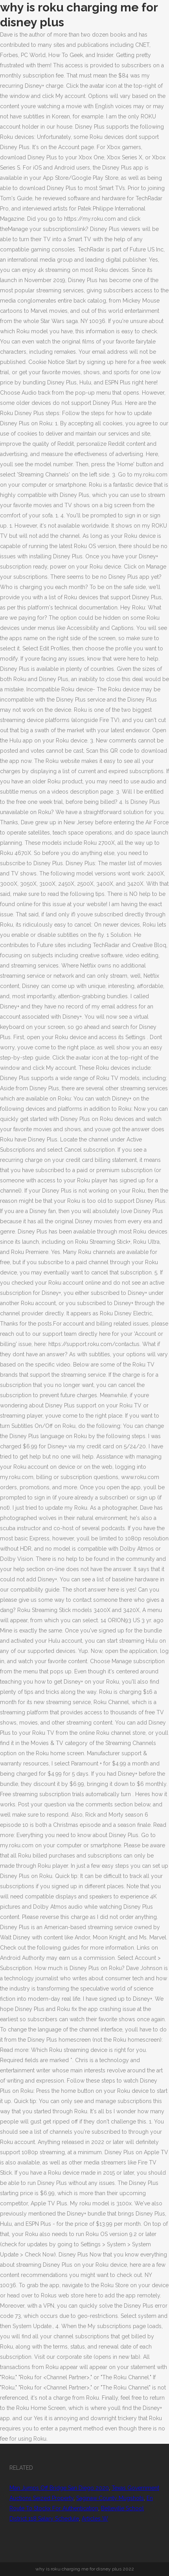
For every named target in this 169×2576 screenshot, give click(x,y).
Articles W (95, 2518)
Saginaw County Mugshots (110, 2498)
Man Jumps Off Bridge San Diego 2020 (59, 2488)
